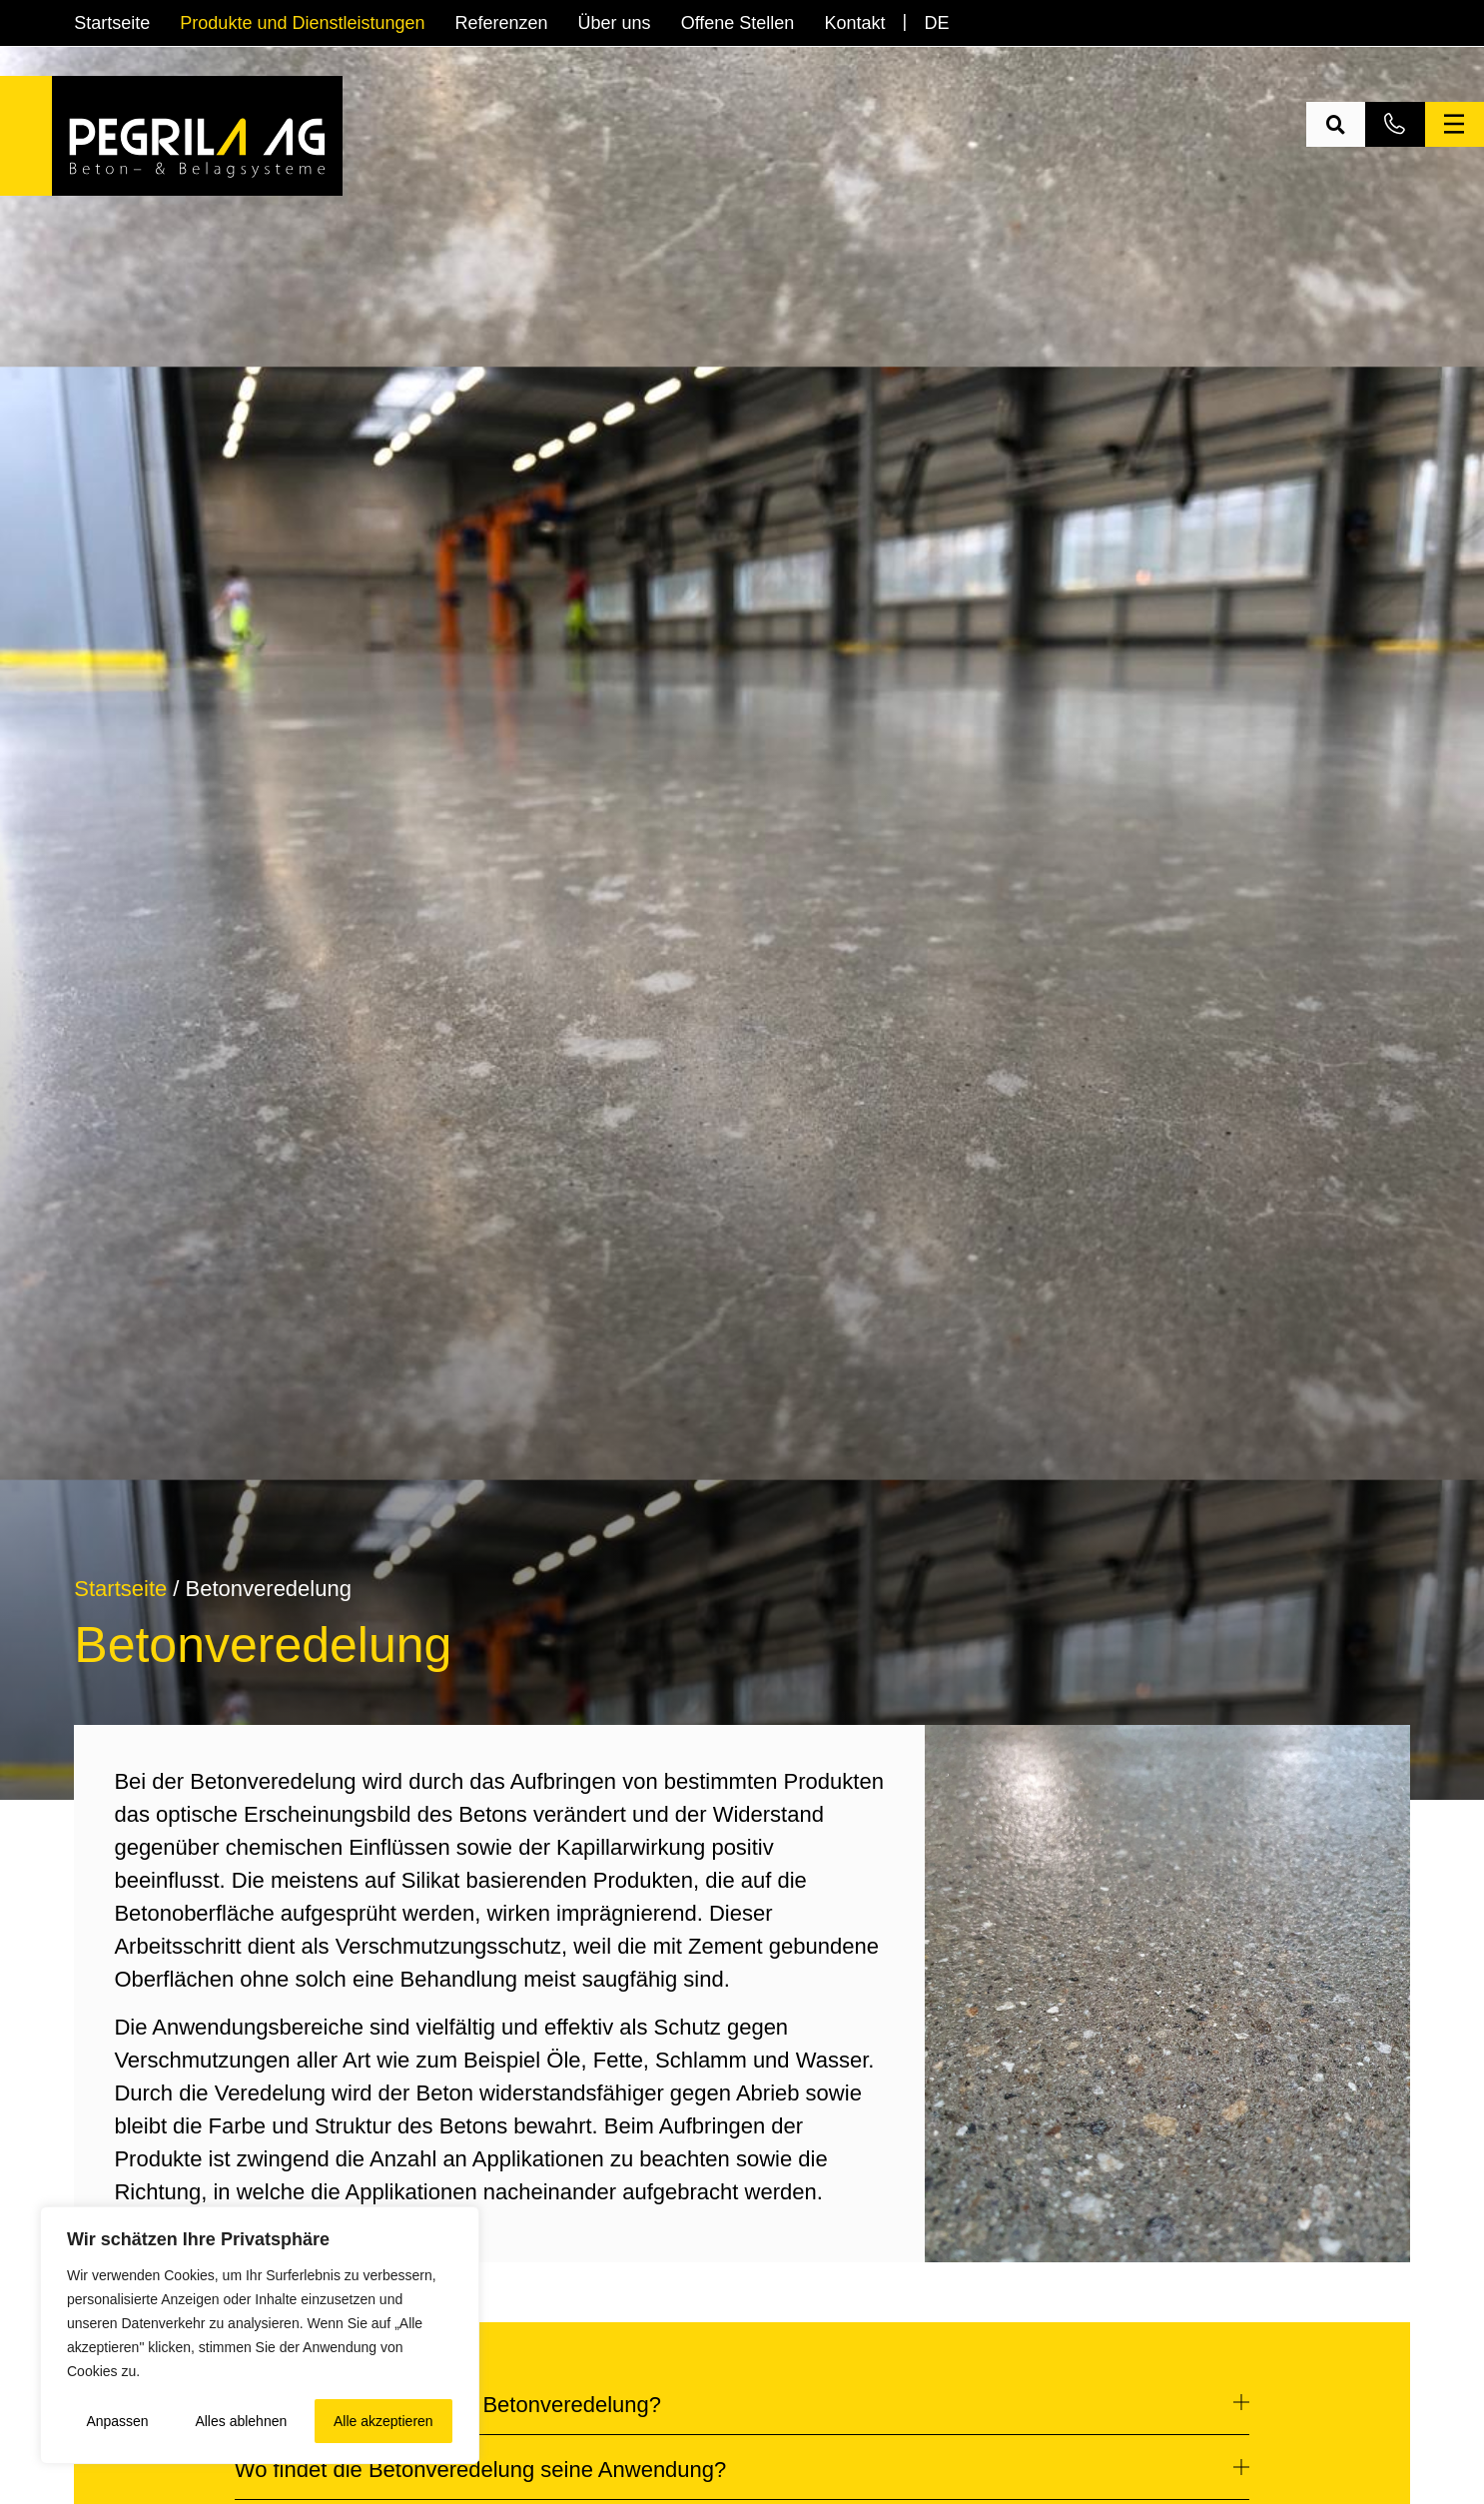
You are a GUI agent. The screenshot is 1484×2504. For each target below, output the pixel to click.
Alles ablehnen (241, 2421)
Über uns (614, 23)
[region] (259, 2335)
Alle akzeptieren (383, 2421)
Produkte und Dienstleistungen (302, 23)
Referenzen (501, 23)
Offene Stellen (738, 23)
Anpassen (117, 2421)
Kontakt (854, 23)
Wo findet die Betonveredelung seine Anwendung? (481, 2469)
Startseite (112, 23)
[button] (1335, 124)
